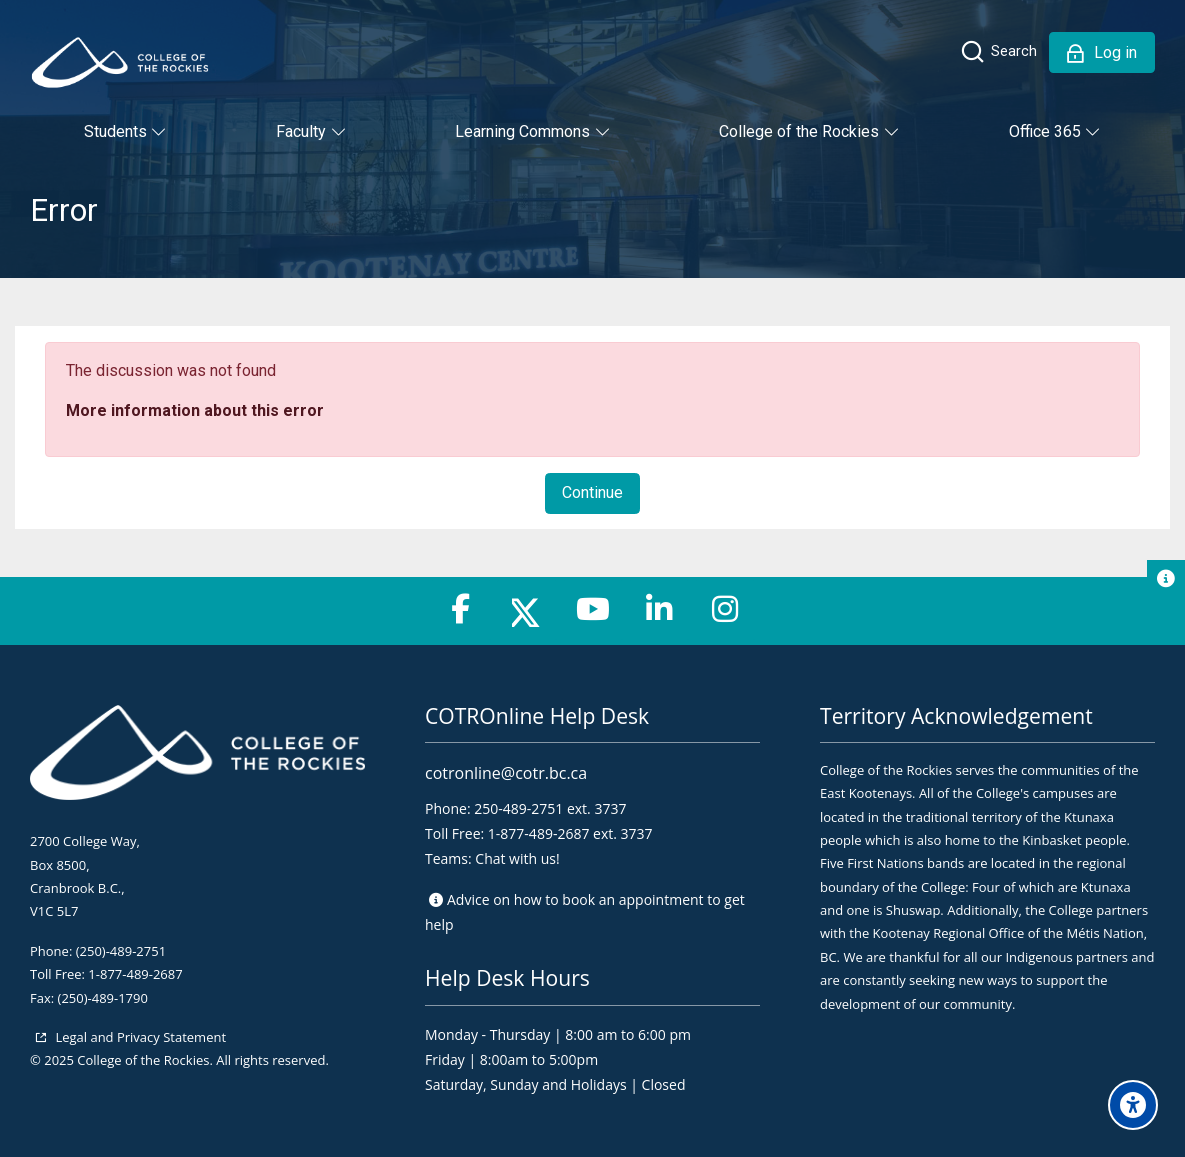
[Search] (998, 52)
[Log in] (1102, 52)
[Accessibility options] (1133, 1105)
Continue (592, 492)
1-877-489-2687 (135, 974)
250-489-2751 (518, 808)
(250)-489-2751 (121, 951)
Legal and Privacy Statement (139, 1037)
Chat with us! (517, 858)
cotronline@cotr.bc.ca (506, 773)
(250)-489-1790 (103, 998)
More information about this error (195, 410)
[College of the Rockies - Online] (120, 62)
